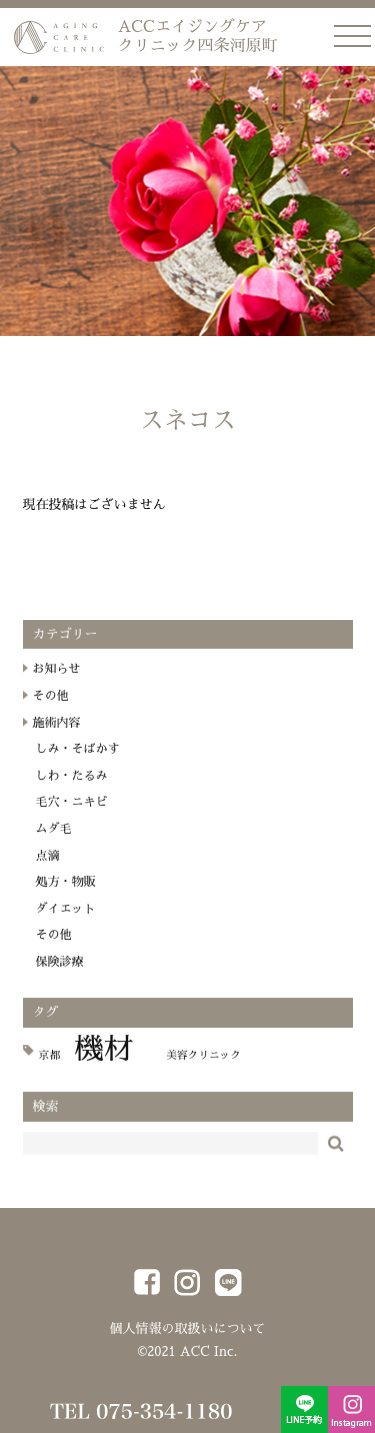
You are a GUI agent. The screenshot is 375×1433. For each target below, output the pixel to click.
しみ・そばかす (78, 761)
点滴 (48, 868)
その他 (51, 708)
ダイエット (66, 921)
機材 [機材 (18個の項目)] (103, 1061)
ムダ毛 (54, 841)
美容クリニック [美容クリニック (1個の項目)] (203, 1067)
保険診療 (60, 974)
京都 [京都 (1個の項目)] (49, 1067)
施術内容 (57, 735)
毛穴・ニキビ (72, 815)
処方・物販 (66, 894)
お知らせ (57, 682)
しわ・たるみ (72, 788)
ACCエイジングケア (198, 37)
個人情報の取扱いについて (187, 1328)
